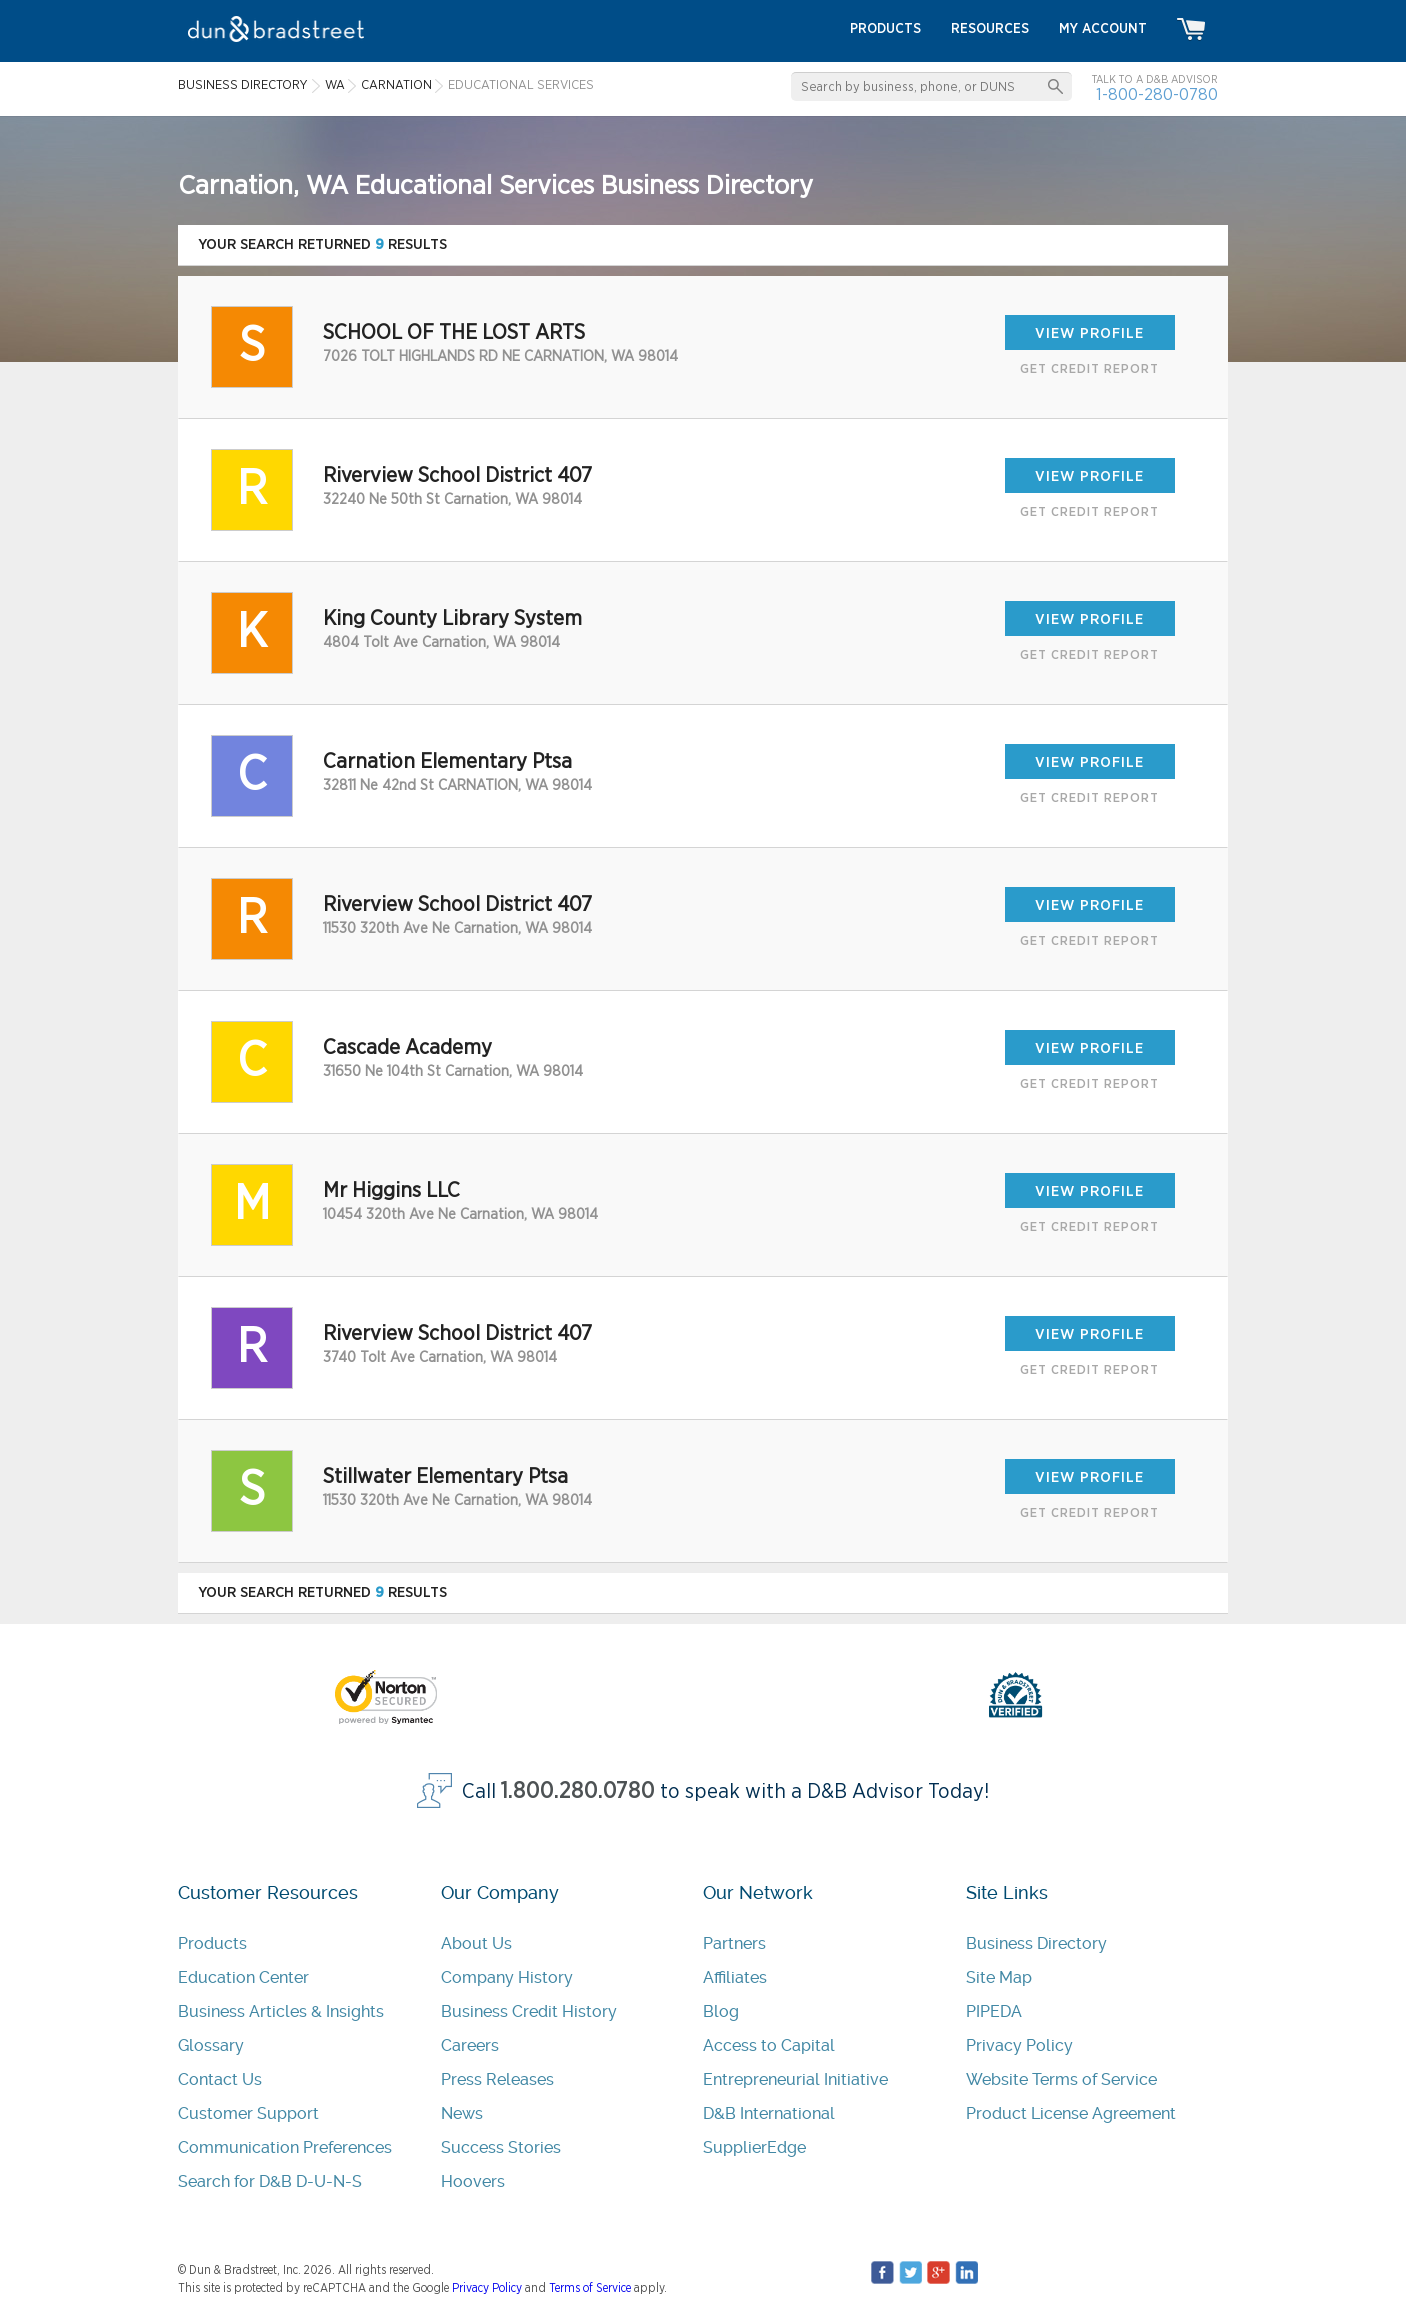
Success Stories (501, 2147)
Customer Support (248, 2113)
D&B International (769, 2113)
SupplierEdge (754, 2147)
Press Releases (497, 2079)
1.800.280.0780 (578, 1791)
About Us (476, 1943)
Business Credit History (529, 2011)
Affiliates (735, 1977)
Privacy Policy (1019, 2045)
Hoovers (473, 2181)
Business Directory (1036, 1943)
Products (212, 1943)
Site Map (999, 1977)
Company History (507, 1977)
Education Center (243, 1977)
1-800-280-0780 (1157, 94)
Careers (470, 2045)
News (462, 2113)
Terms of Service (590, 2288)
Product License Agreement (1071, 2113)
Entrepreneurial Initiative (795, 2079)
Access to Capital (769, 2045)
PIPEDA (994, 2011)
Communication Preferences (285, 2147)
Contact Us (220, 2079)
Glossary (211, 2045)
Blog (721, 2011)
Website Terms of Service (1061, 2079)
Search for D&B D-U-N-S (270, 2181)
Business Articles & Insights (281, 2011)
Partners (734, 1943)
